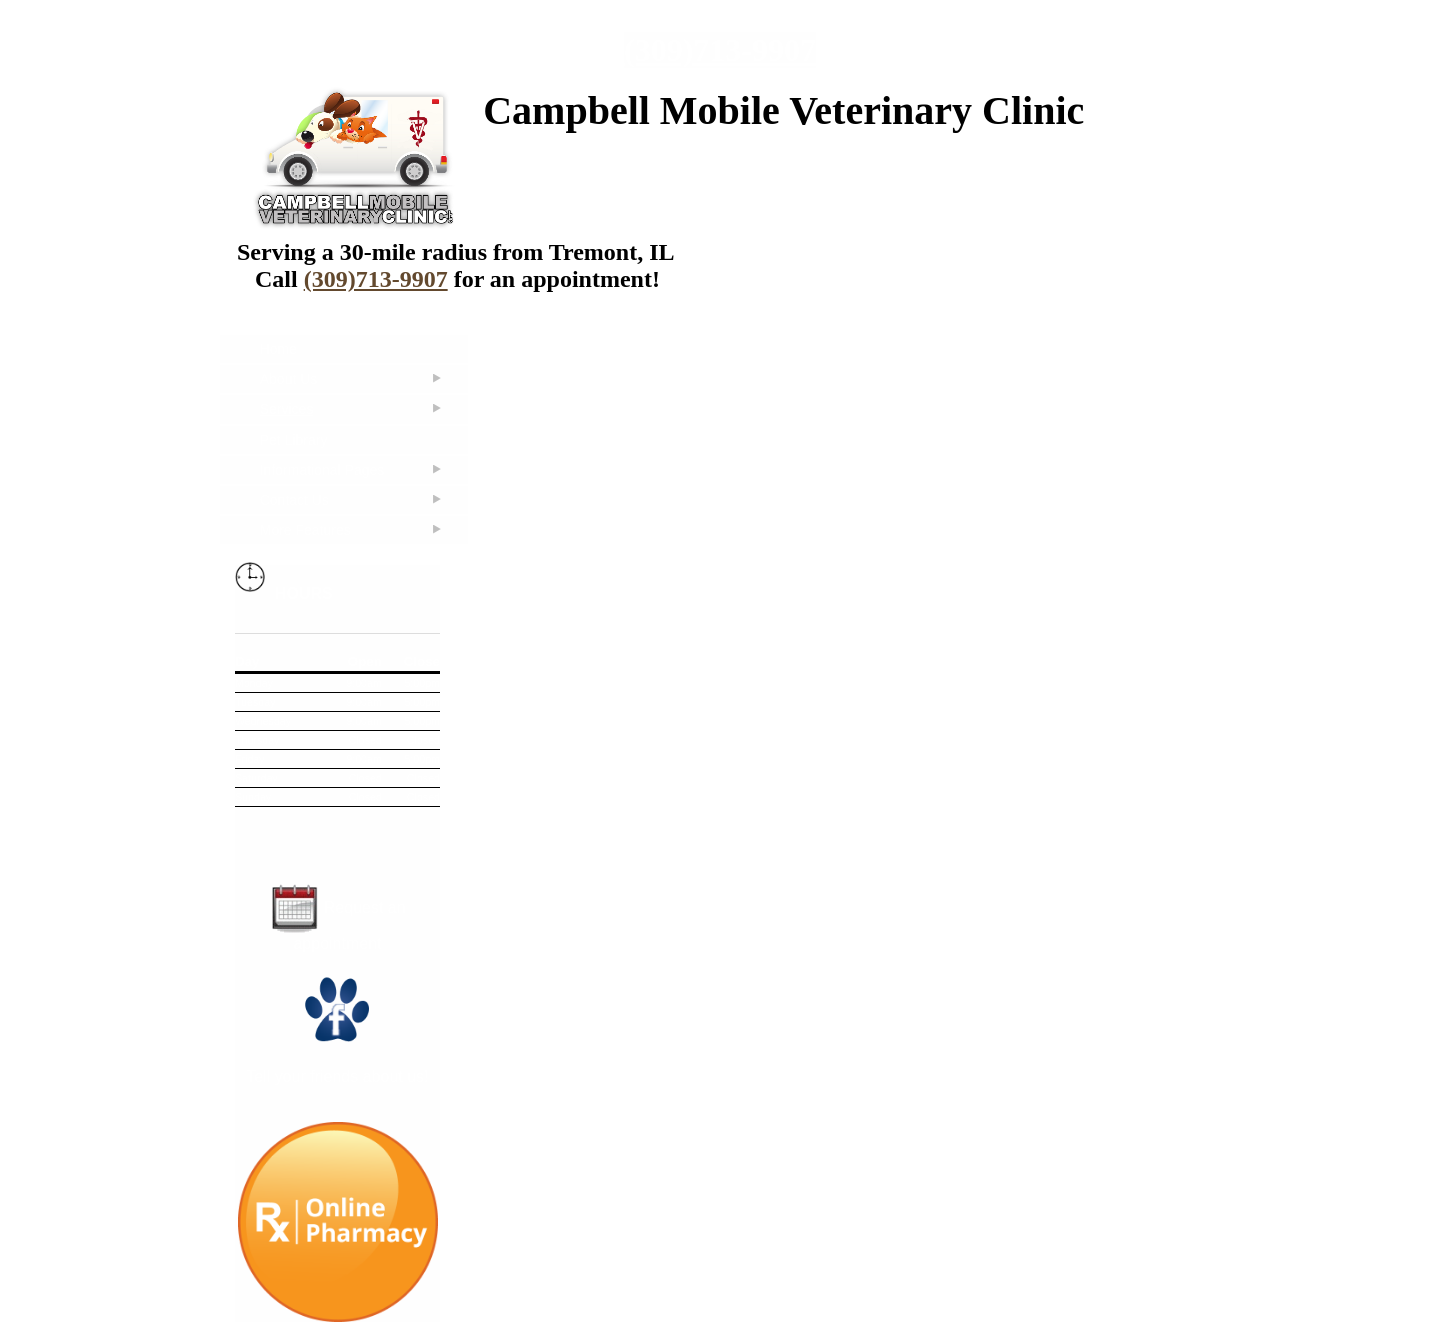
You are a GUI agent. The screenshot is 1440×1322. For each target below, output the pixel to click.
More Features (305, 530)
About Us (289, 379)
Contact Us (294, 500)
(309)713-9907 (720, 50)
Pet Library (294, 440)
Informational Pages (322, 470)
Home (278, 349)
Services (287, 409)
